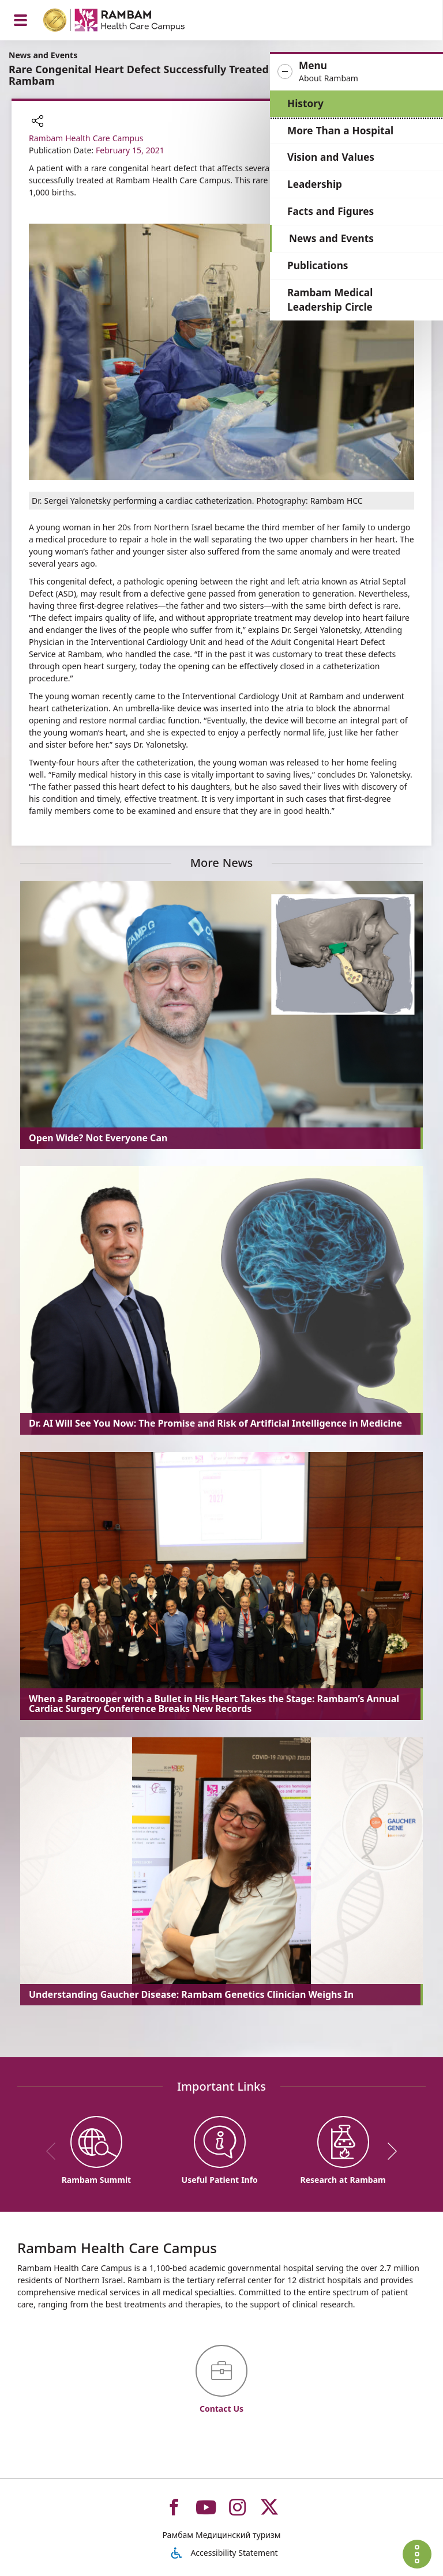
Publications (322, 265)
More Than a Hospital (345, 130)
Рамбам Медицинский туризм (221, 2534)
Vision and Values (336, 157)
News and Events (336, 238)
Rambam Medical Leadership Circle (335, 300)
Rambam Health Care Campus (86, 138)
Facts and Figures (335, 211)
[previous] (54, 2151)
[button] (359, 72)
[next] (388, 2151)
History (310, 103)
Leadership (319, 184)
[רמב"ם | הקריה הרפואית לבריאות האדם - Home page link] (128, 22)
